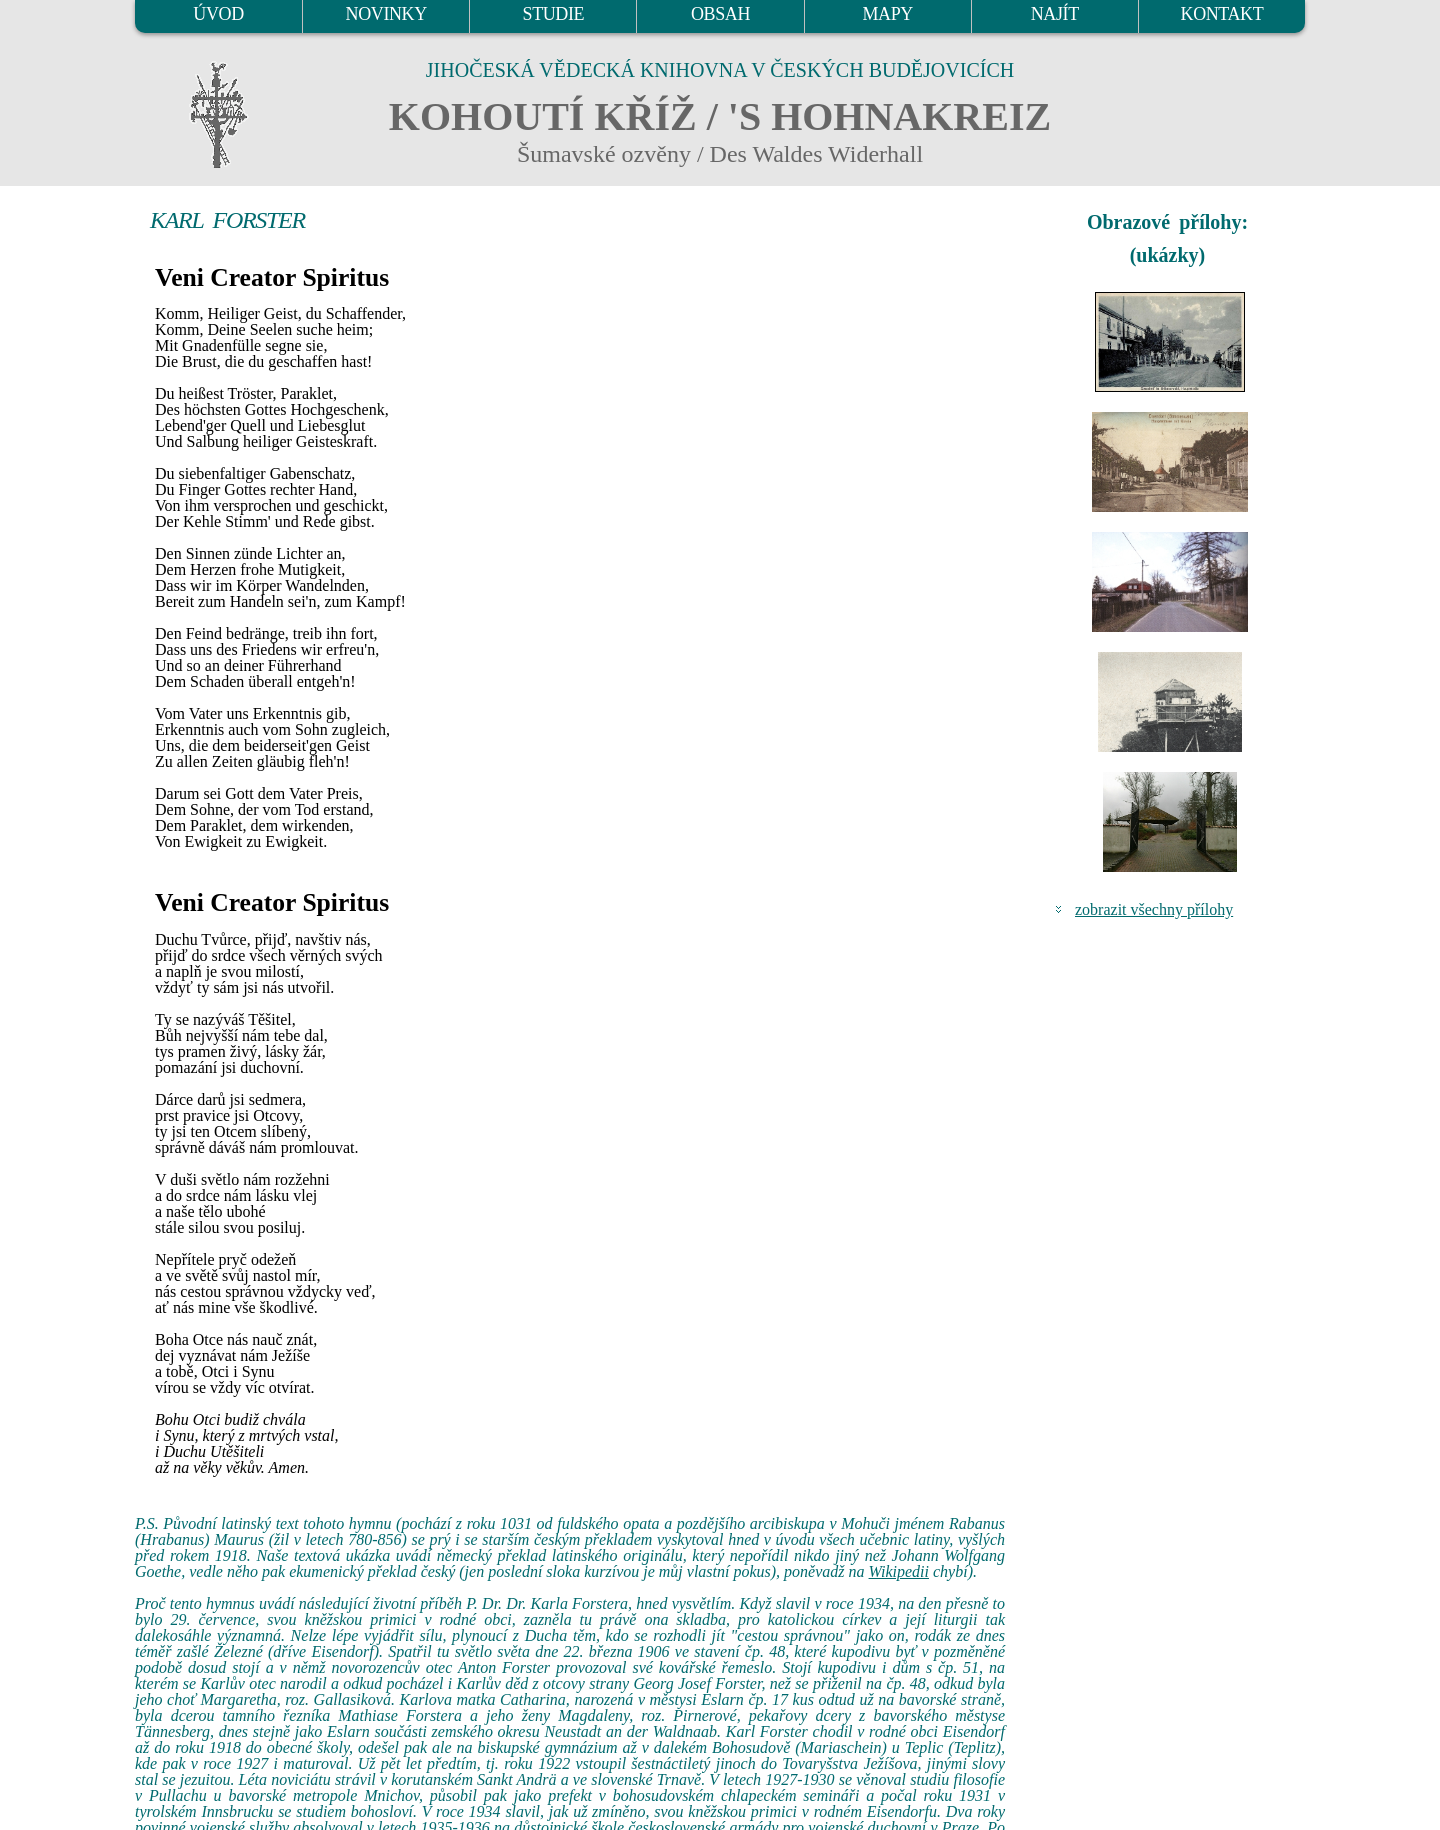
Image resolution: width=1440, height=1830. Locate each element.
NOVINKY (386, 14)
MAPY (887, 14)
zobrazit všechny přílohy (1154, 909)
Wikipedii (899, 1571)
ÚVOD (218, 14)
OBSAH (720, 14)
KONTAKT (1222, 14)
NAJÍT (1055, 14)
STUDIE (554, 14)
